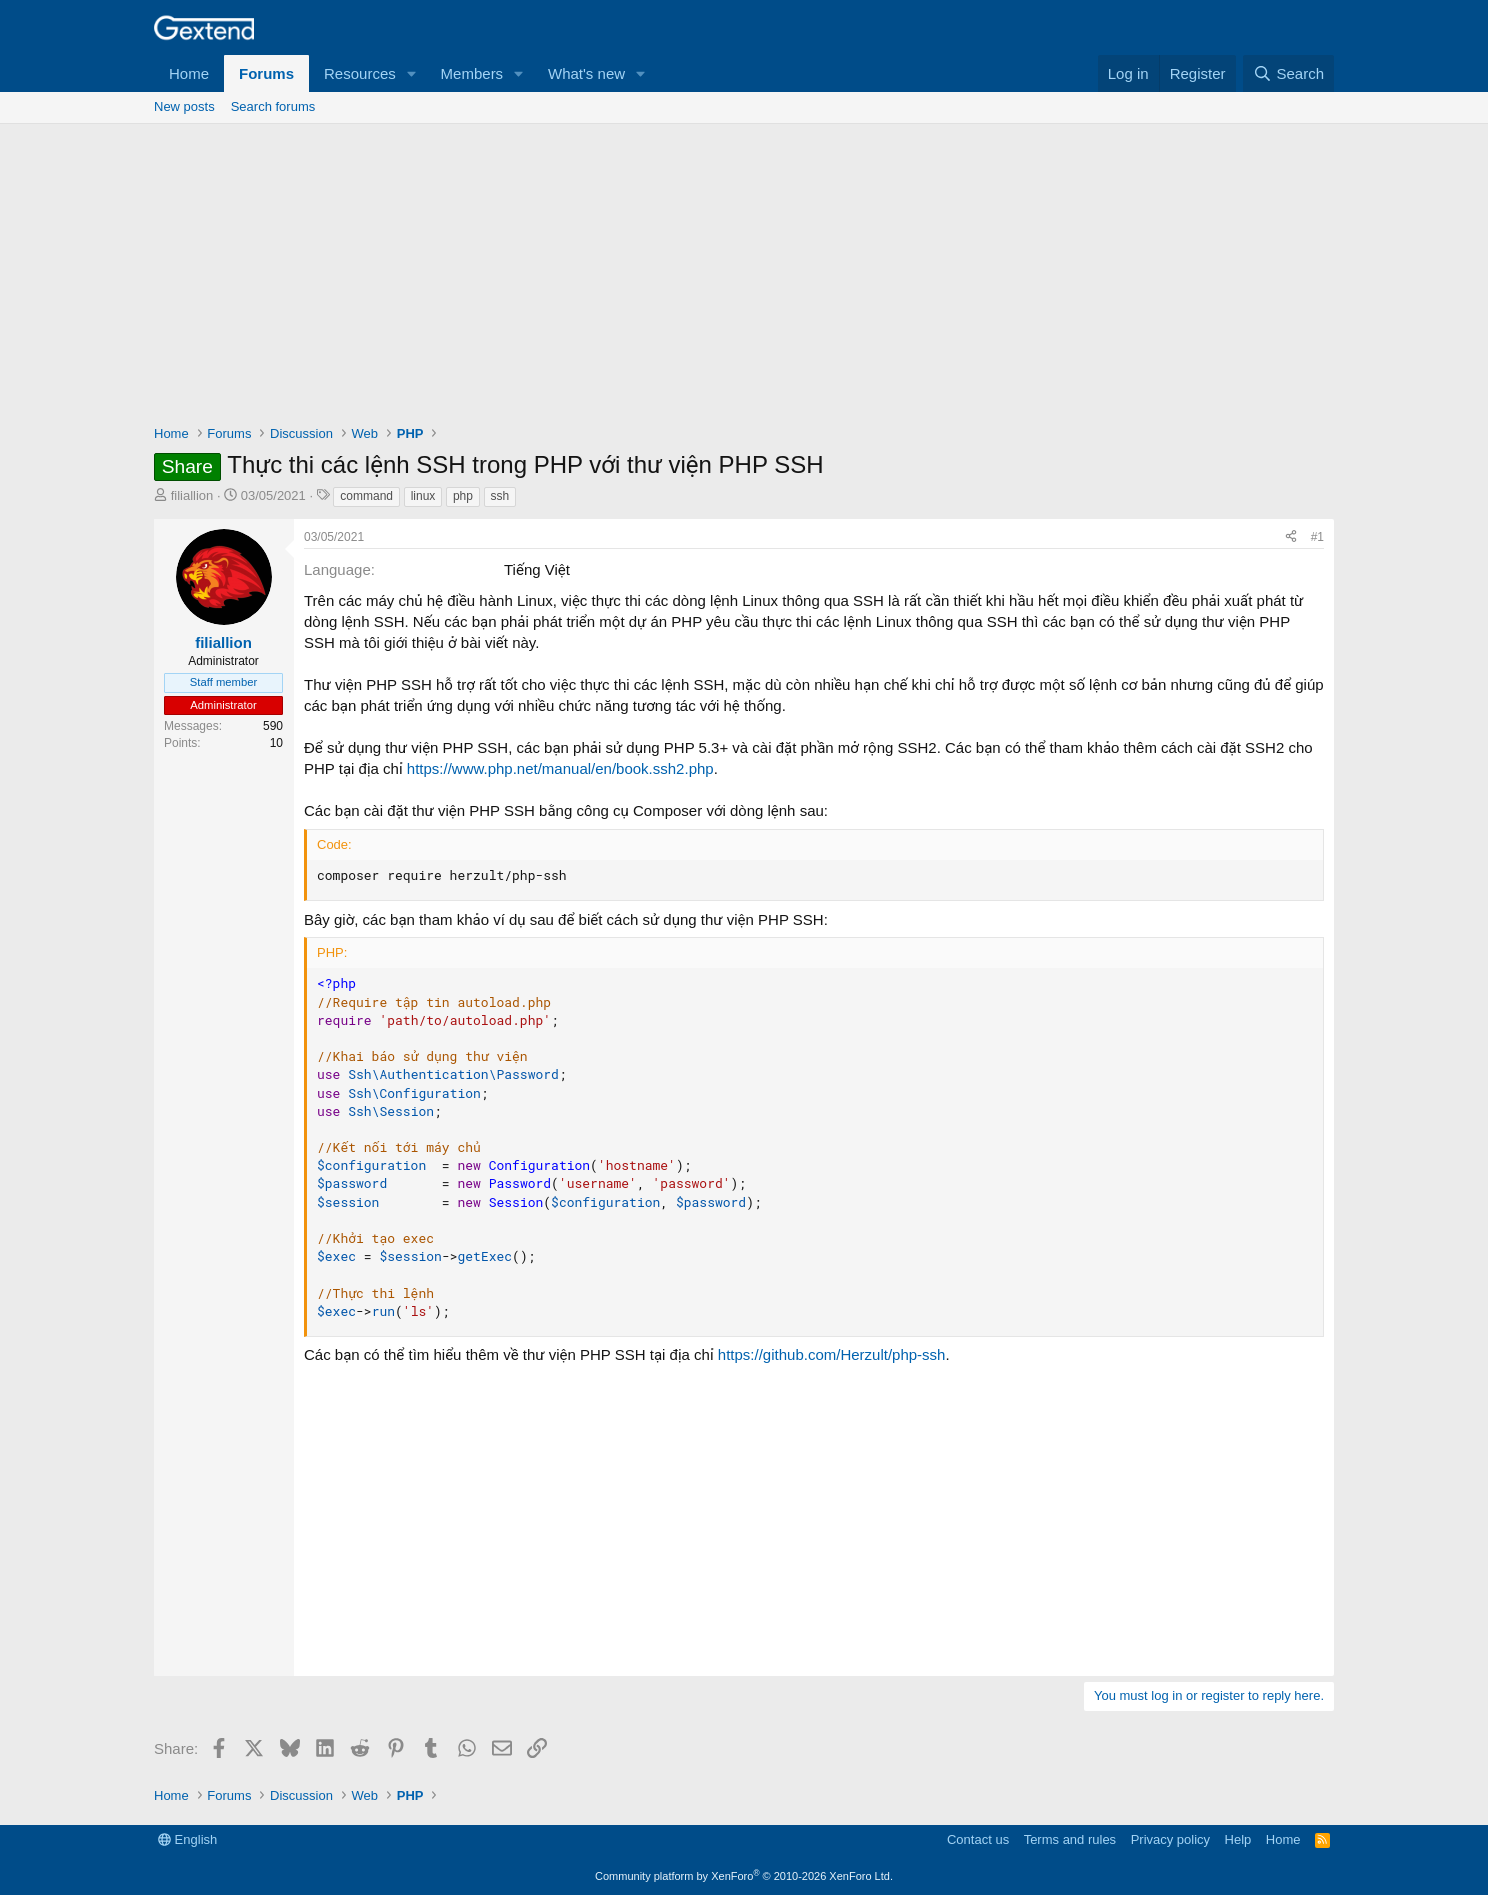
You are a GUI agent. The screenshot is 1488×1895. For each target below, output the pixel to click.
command (366, 496)
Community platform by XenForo (744, 1876)
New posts (184, 106)
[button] (412, 73)
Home (189, 73)
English (187, 1839)
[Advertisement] (744, 274)
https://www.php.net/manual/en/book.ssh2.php (560, 768)
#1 (1317, 537)
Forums (266, 73)
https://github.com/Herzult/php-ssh (832, 1354)
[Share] (1291, 537)
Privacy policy (1170, 1839)
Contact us (978, 1839)
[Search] (1288, 73)
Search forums (273, 106)
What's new (586, 73)
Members (472, 73)
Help (1238, 1839)
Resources (360, 73)
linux (423, 496)
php (463, 496)
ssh (500, 496)
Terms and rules (1070, 1839)
